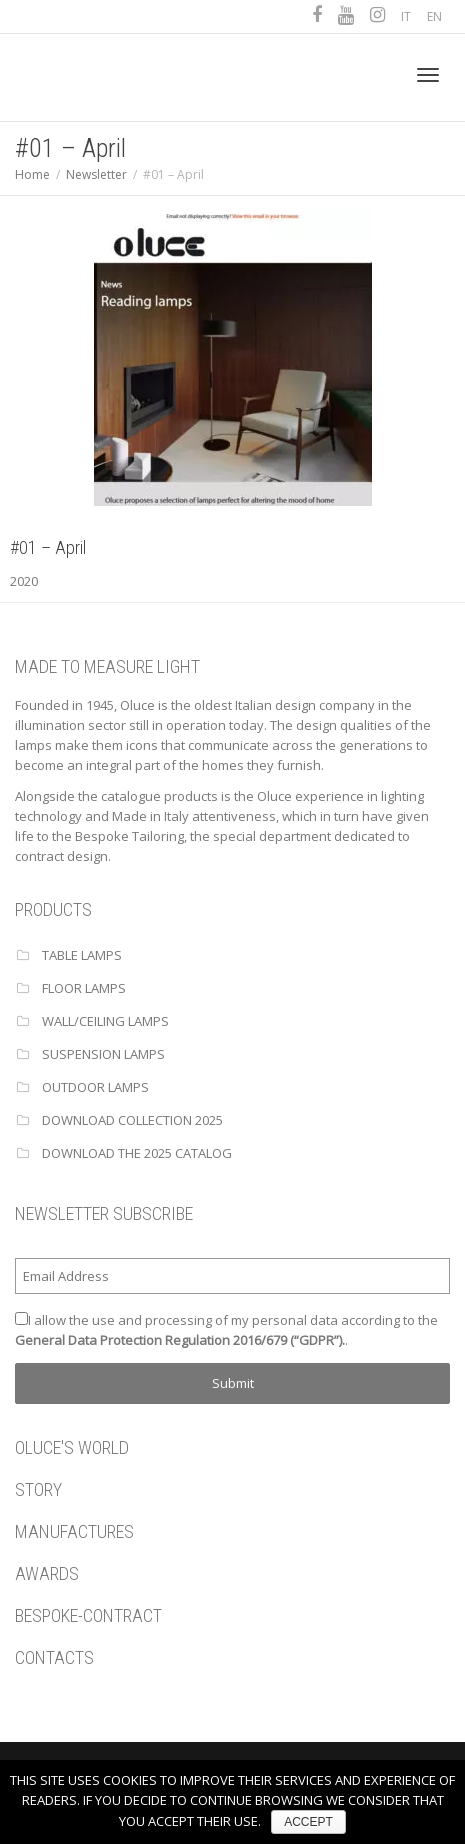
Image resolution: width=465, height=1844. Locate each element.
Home (32, 174)
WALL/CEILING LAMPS (105, 1021)
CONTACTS (54, 1657)
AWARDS (47, 1573)
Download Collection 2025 (132, 1120)
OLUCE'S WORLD (72, 1447)
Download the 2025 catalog (137, 1153)
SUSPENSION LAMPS (103, 1054)
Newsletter (96, 174)
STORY (38, 1489)
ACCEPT (308, 1822)
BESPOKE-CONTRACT (88, 1615)
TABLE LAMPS (82, 955)
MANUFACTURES (74, 1531)
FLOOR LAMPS (84, 988)
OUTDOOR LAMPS (95, 1087)
